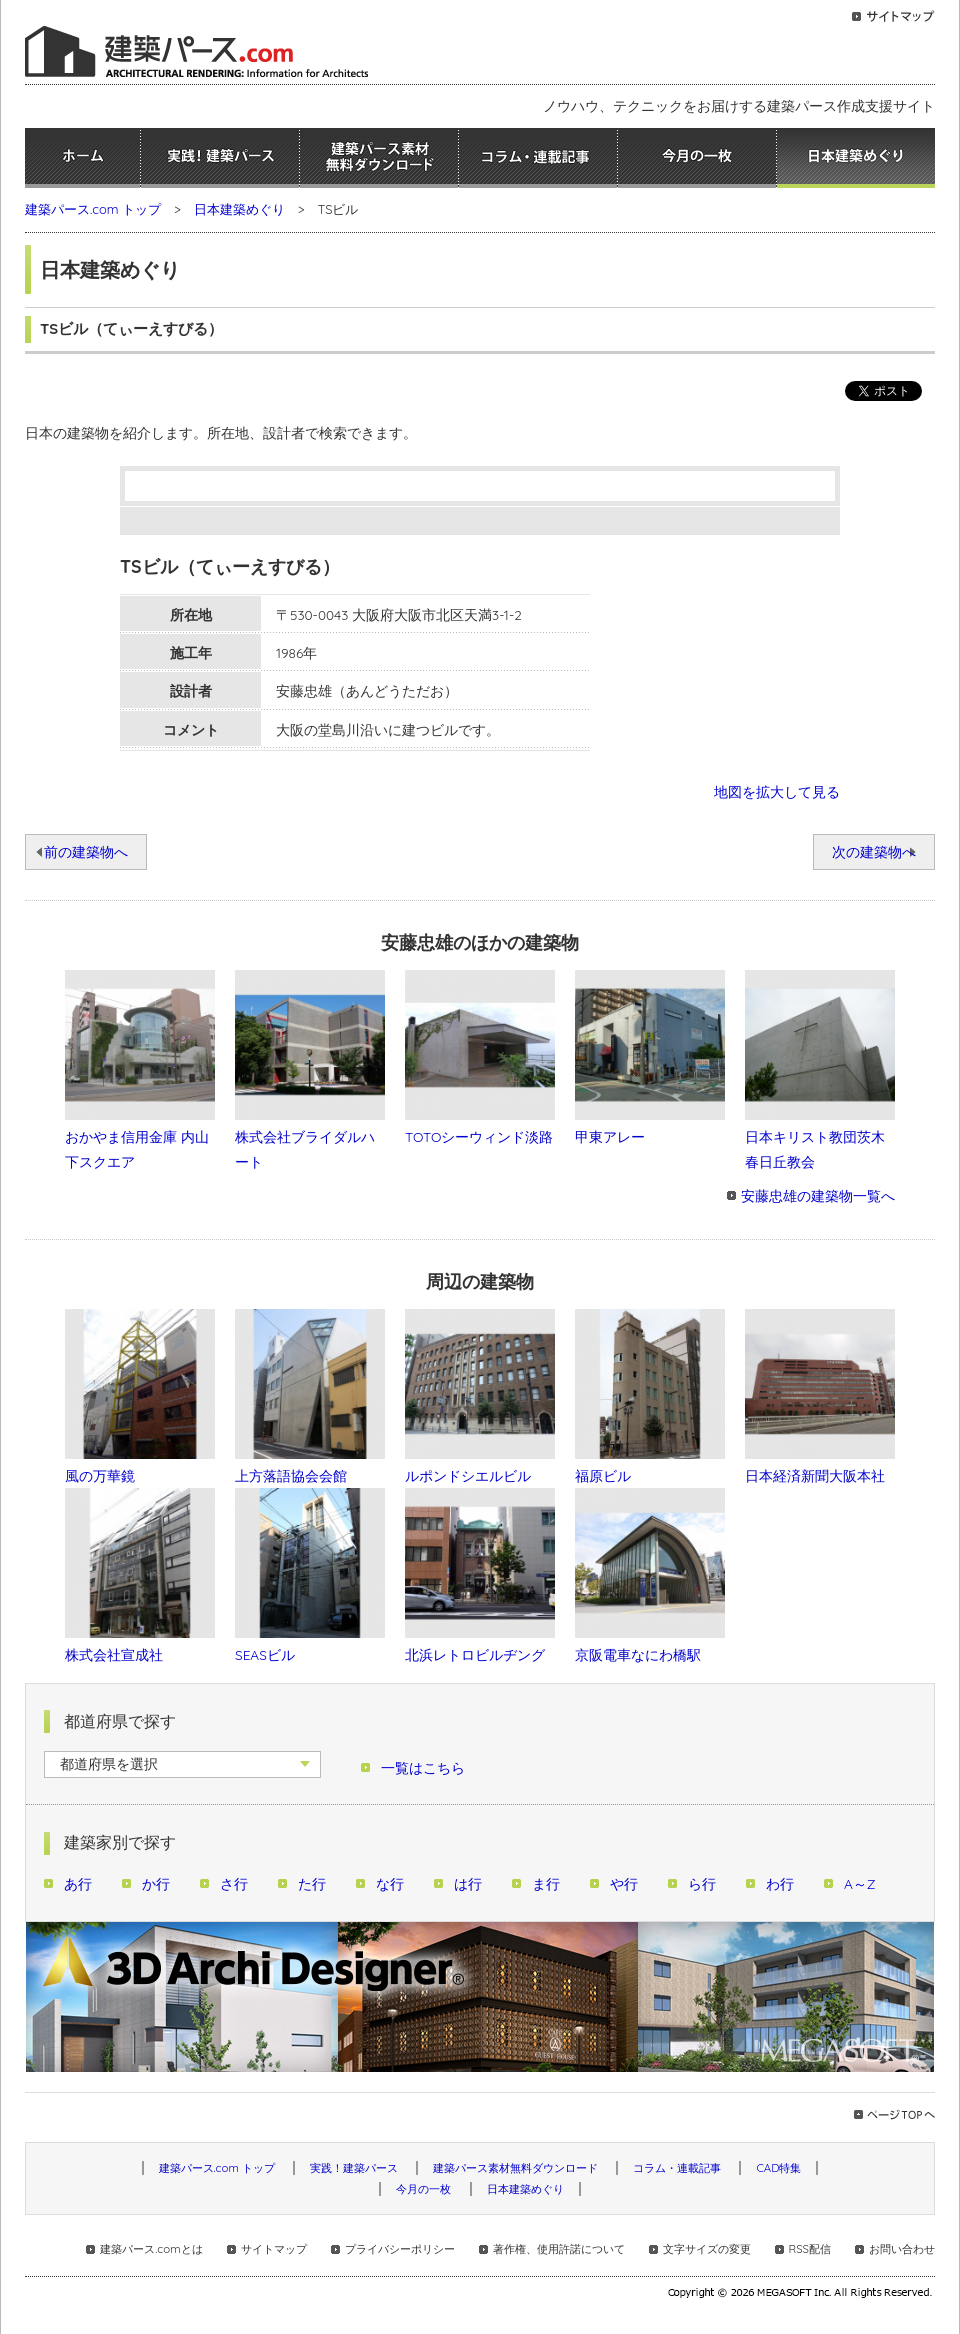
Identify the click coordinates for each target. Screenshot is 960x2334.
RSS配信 (810, 2249)
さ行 (234, 1883)
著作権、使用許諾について (559, 2249)
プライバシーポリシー (400, 2249)
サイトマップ (274, 2249)
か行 (156, 1883)
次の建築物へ (874, 851)
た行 (312, 1883)
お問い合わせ (902, 2249)
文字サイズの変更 (707, 2249)
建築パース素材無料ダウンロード (379, 158)
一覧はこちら (423, 1767)
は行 (468, 1883)
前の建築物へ (86, 851)
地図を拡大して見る (777, 791)
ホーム (82, 158)
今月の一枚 (697, 158)
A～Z (860, 1883)
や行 (624, 1883)
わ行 (780, 1883)
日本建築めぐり (856, 158)
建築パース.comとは (151, 2249)
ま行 (546, 1883)
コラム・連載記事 (538, 158)
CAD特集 (778, 2168)
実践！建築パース (220, 158)
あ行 (78, 1883)
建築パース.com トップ (93, 209)
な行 (390, 1883)
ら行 (702, 1883)
